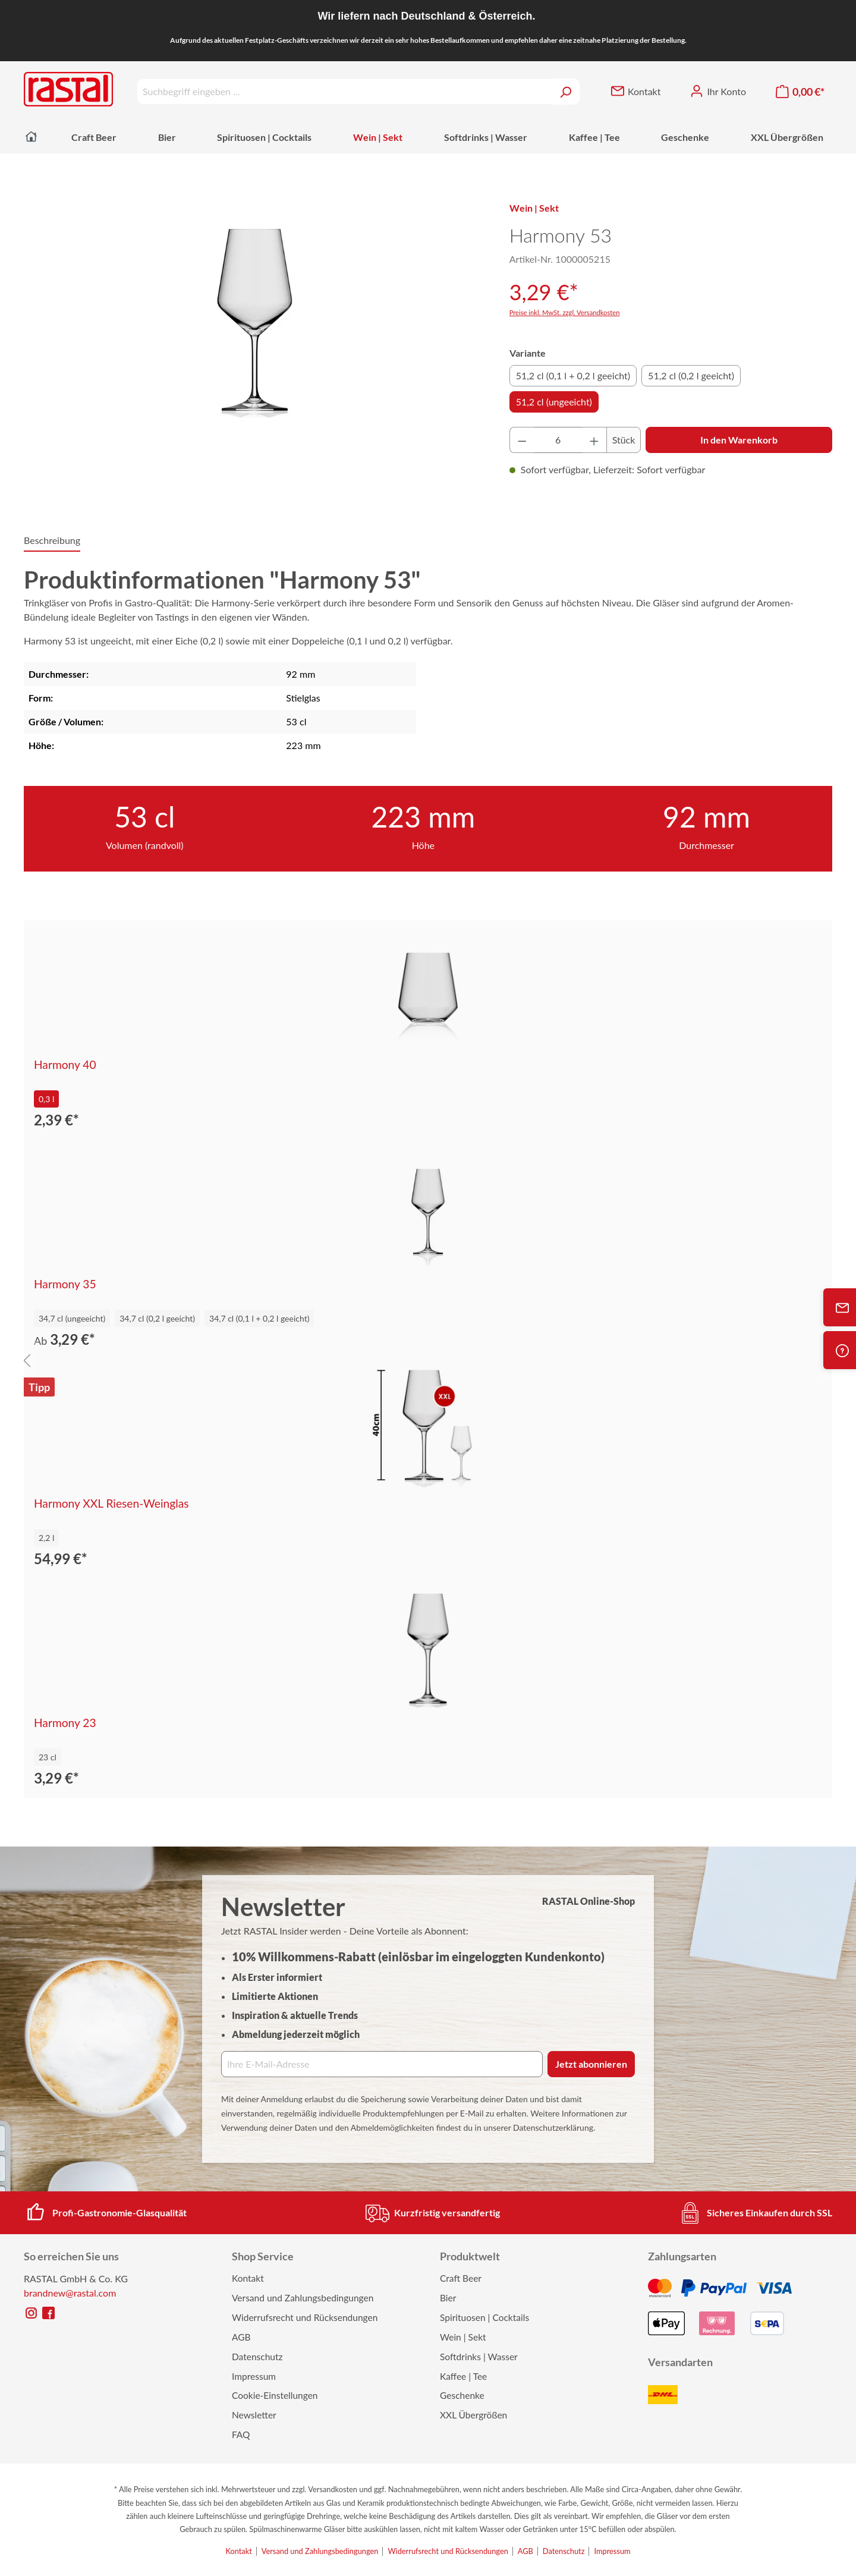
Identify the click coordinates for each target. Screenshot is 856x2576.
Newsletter (254, 2415)
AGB (241, 2337)
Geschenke (462, 2395)
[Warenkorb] (800, 92)
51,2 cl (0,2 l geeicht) (691, 375)
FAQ (241, 2434)
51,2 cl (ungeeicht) (554, 401)
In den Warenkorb (739, 439)
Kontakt (248, 2278)
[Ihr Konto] (718, 91)
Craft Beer (461, 2278)
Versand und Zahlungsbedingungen (302, 2297)
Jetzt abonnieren (591, 2063)
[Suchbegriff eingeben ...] (344, 91)
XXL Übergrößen (473, 2415)
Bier (448, 2297)
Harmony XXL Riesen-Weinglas (111, 1503)
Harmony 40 (65, 1064)
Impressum (254, 2376)
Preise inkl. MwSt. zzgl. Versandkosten (564, 312)
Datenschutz (257, 2356)
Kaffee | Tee (463, 2376)
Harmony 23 (65, 1722)
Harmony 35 (65, 1284)
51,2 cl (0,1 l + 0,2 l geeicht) (573, 375)
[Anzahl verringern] (521, 440)
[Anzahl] (558, 440)
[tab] (52, 541)
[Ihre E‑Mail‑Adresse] (382, 2064)
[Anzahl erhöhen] (594, 440)
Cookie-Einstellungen (275, 2395)
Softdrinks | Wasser (479, 2356)
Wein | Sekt (463, 2337)
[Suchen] (566, 91)
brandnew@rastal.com (70, 2292)
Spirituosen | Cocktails (484, 2317)
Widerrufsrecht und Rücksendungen (304, 2317)
